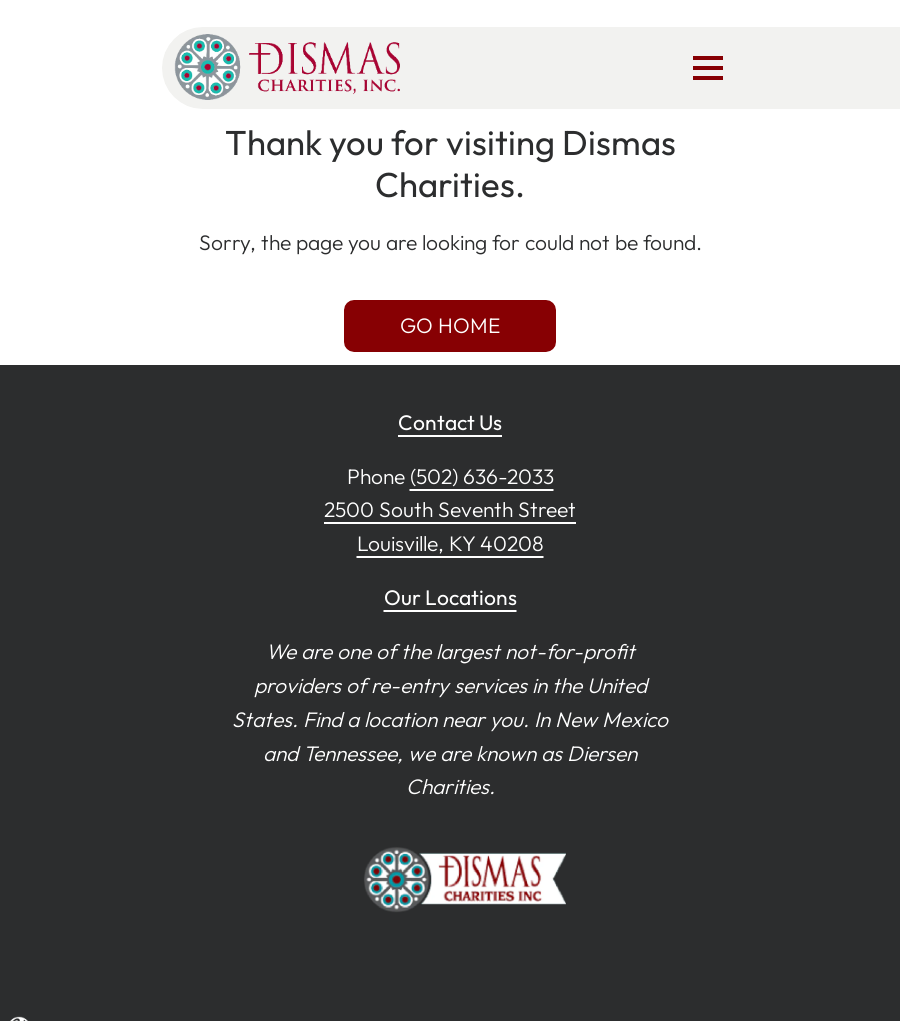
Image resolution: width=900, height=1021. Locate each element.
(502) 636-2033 (482, 476)
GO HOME (450, 325)
